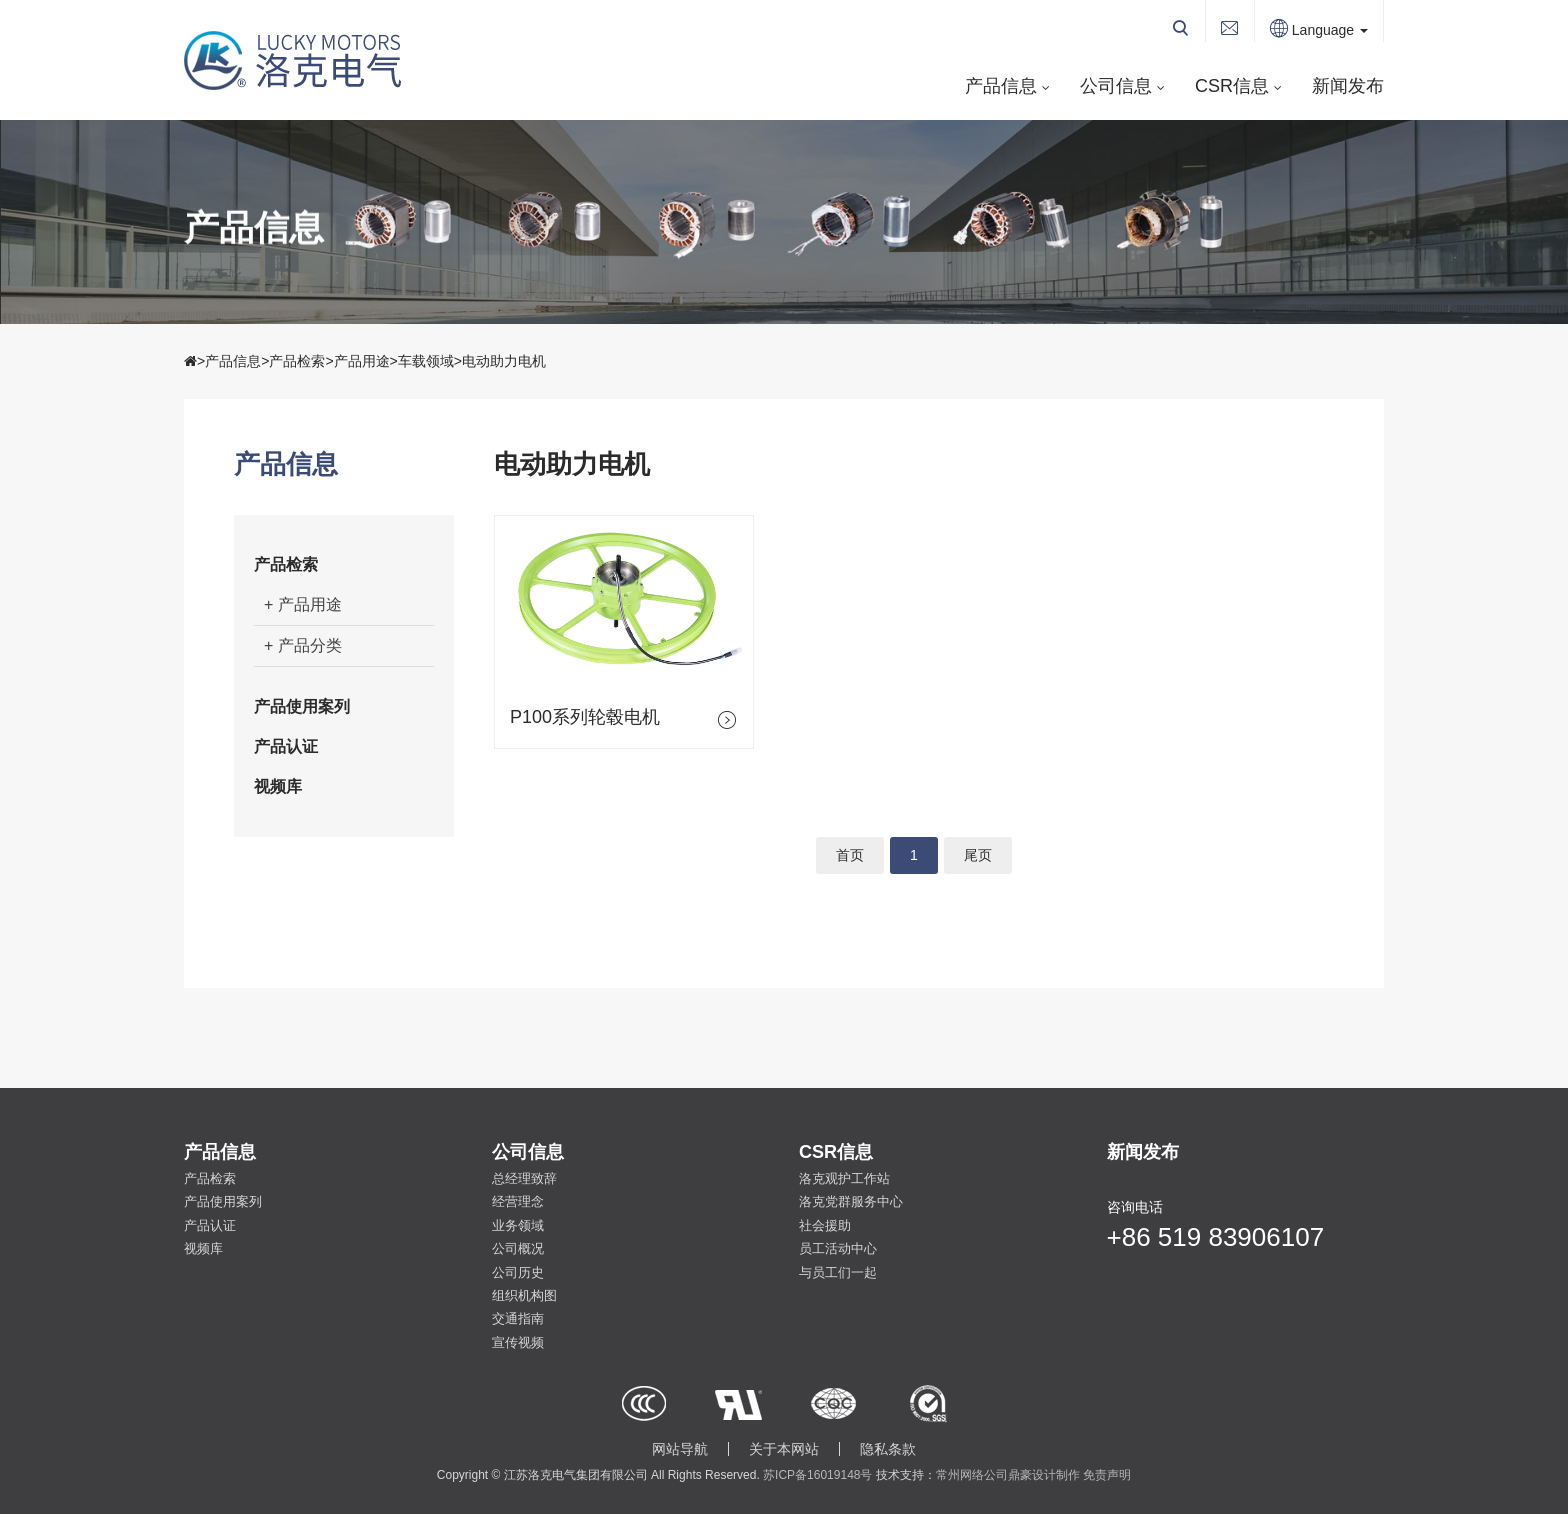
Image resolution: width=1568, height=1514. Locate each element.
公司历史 (518, 1272)
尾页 (978, 855)
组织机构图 (524, 1295)
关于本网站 (784, 1449)
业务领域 (518, 1225)
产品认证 (286, 746)
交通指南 (518, 1318)
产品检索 (297, 361)
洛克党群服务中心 (851, 1201)
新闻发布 (1348, 86)
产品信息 (1001, 86)
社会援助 (825, 1225)
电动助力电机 (504, 361)
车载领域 (426, 361)
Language (1319, 30)
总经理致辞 (524, 1178)
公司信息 (1116, 86)
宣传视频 (518, 1342)
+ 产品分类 (303, 645)
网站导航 (680, 1449)
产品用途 (362, 361)
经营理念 (518, 1201)
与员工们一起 (838, 1272)
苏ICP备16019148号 (817, 1475)
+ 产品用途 (303, 604)
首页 (850, 855)
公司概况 (518, 1248)
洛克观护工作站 (844, 1178)
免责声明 (1107, 1475)
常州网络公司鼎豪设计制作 (1008, 1475)
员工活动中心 (838, 1248)
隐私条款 (888, 1449)
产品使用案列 (302, 706)
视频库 (278, 786)
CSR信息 (1232, 86)
